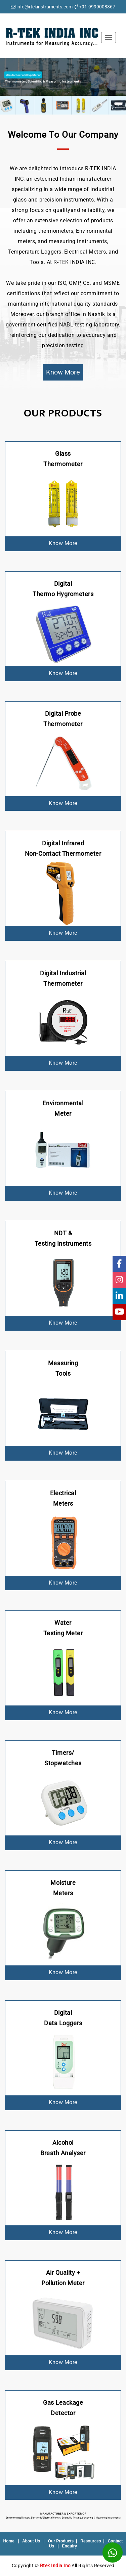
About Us (31, 2541)
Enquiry (69, 2546)
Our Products (61, 2541)
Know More (63, 372)
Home (8, 2541)
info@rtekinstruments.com (44, 6)
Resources (90, 2541)
